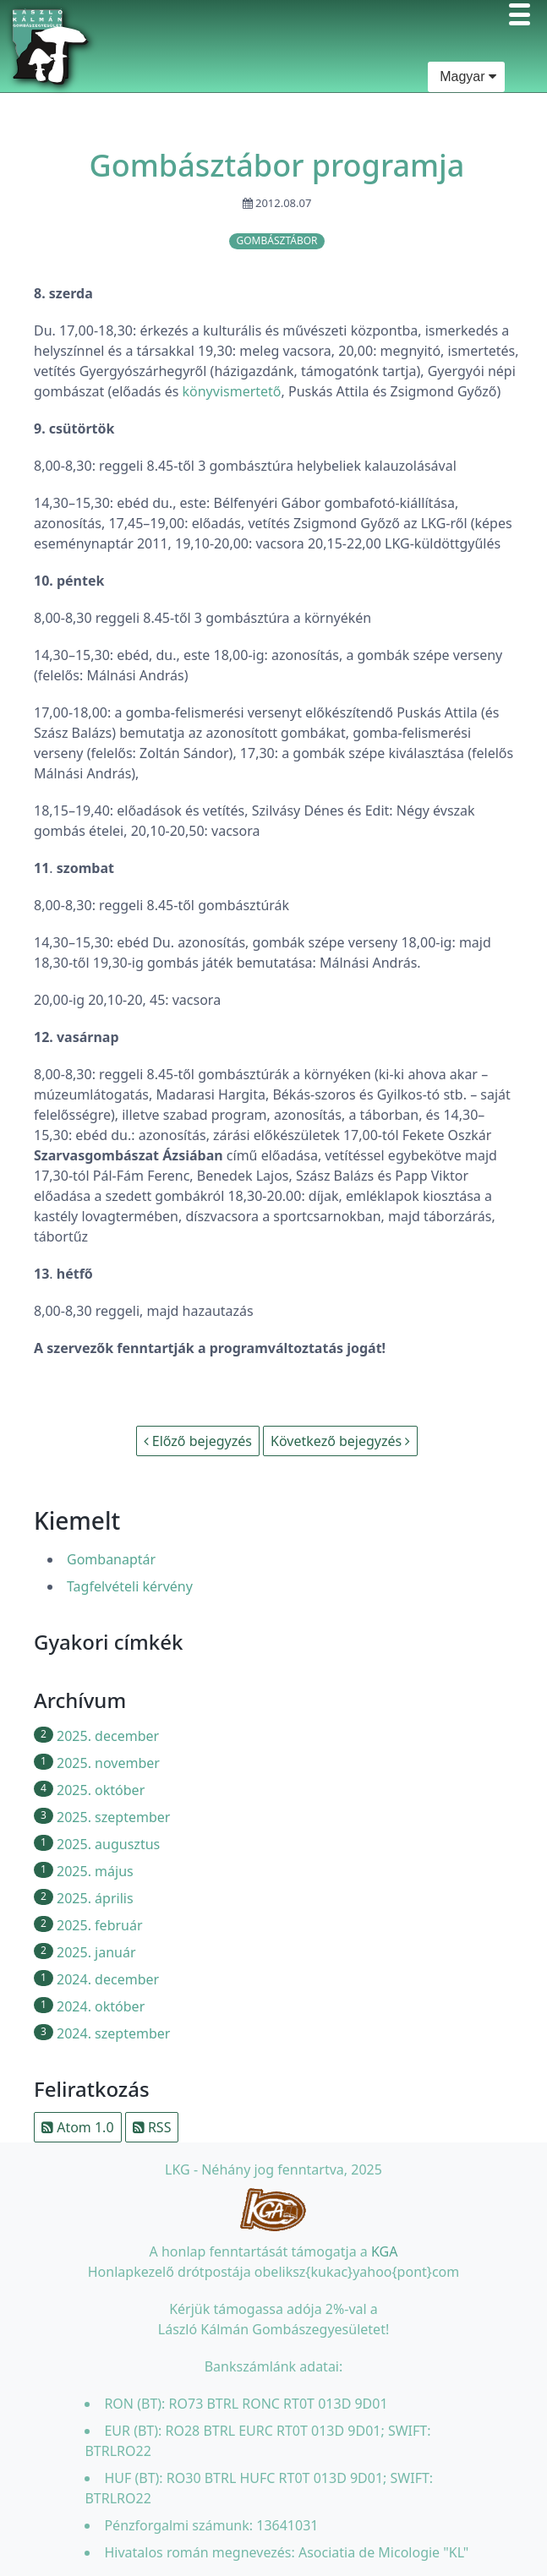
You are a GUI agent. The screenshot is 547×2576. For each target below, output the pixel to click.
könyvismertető (232, 391)
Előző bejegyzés (198, 1441)
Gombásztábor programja (277, 165)
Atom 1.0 (77, 2127)
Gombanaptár (111, 1559)
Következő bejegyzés (340, 1441)
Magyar (466, 76)
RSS (152, 2127)
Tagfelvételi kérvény (130, 1586)
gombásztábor (276, 240)
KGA (384, 2251)
